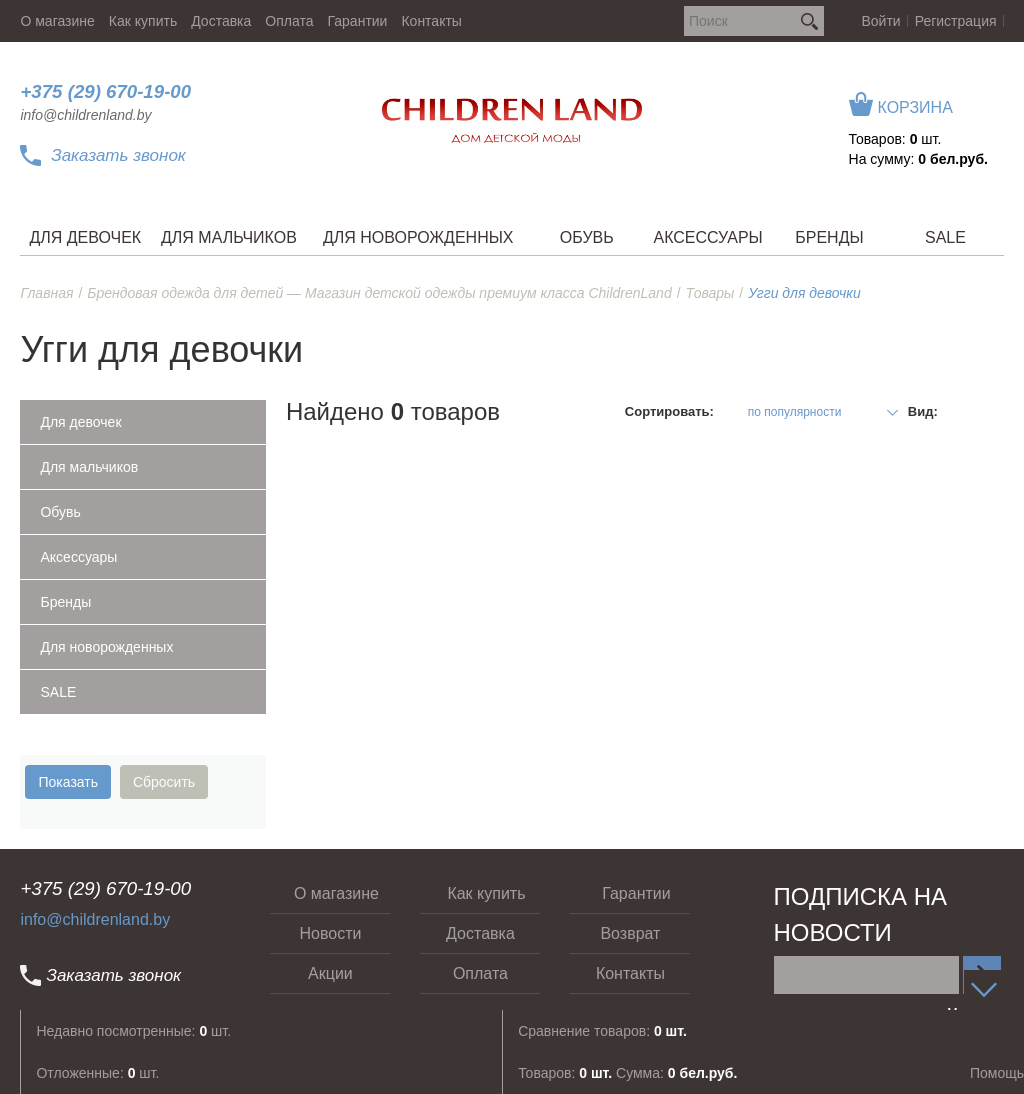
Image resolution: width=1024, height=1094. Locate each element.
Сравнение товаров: (602, 1031)
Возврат (630, 933)
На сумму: (918, 159)
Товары (710, 293)
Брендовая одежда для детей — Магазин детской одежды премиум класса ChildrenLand (379, 293)
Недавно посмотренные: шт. (133, 1031)
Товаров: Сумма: (627, 1073)
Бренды (65, 602)
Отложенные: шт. (97, 1073)
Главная (46, 293)
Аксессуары (78, 557)
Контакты (431, 21)
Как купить (143, 21)
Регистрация (956, 21)
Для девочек (80, 422)
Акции (330, 973)
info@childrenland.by (85, 115)
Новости (330, 933)
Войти (881, 21)
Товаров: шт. (895, 139)
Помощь (997, 1073)
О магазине (57, 21)
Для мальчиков (89, 467)
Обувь (60, 512)
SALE (58, 692)
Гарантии (358, 21)
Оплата (289, 21)
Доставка (221, 21)
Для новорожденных (106, 647)
